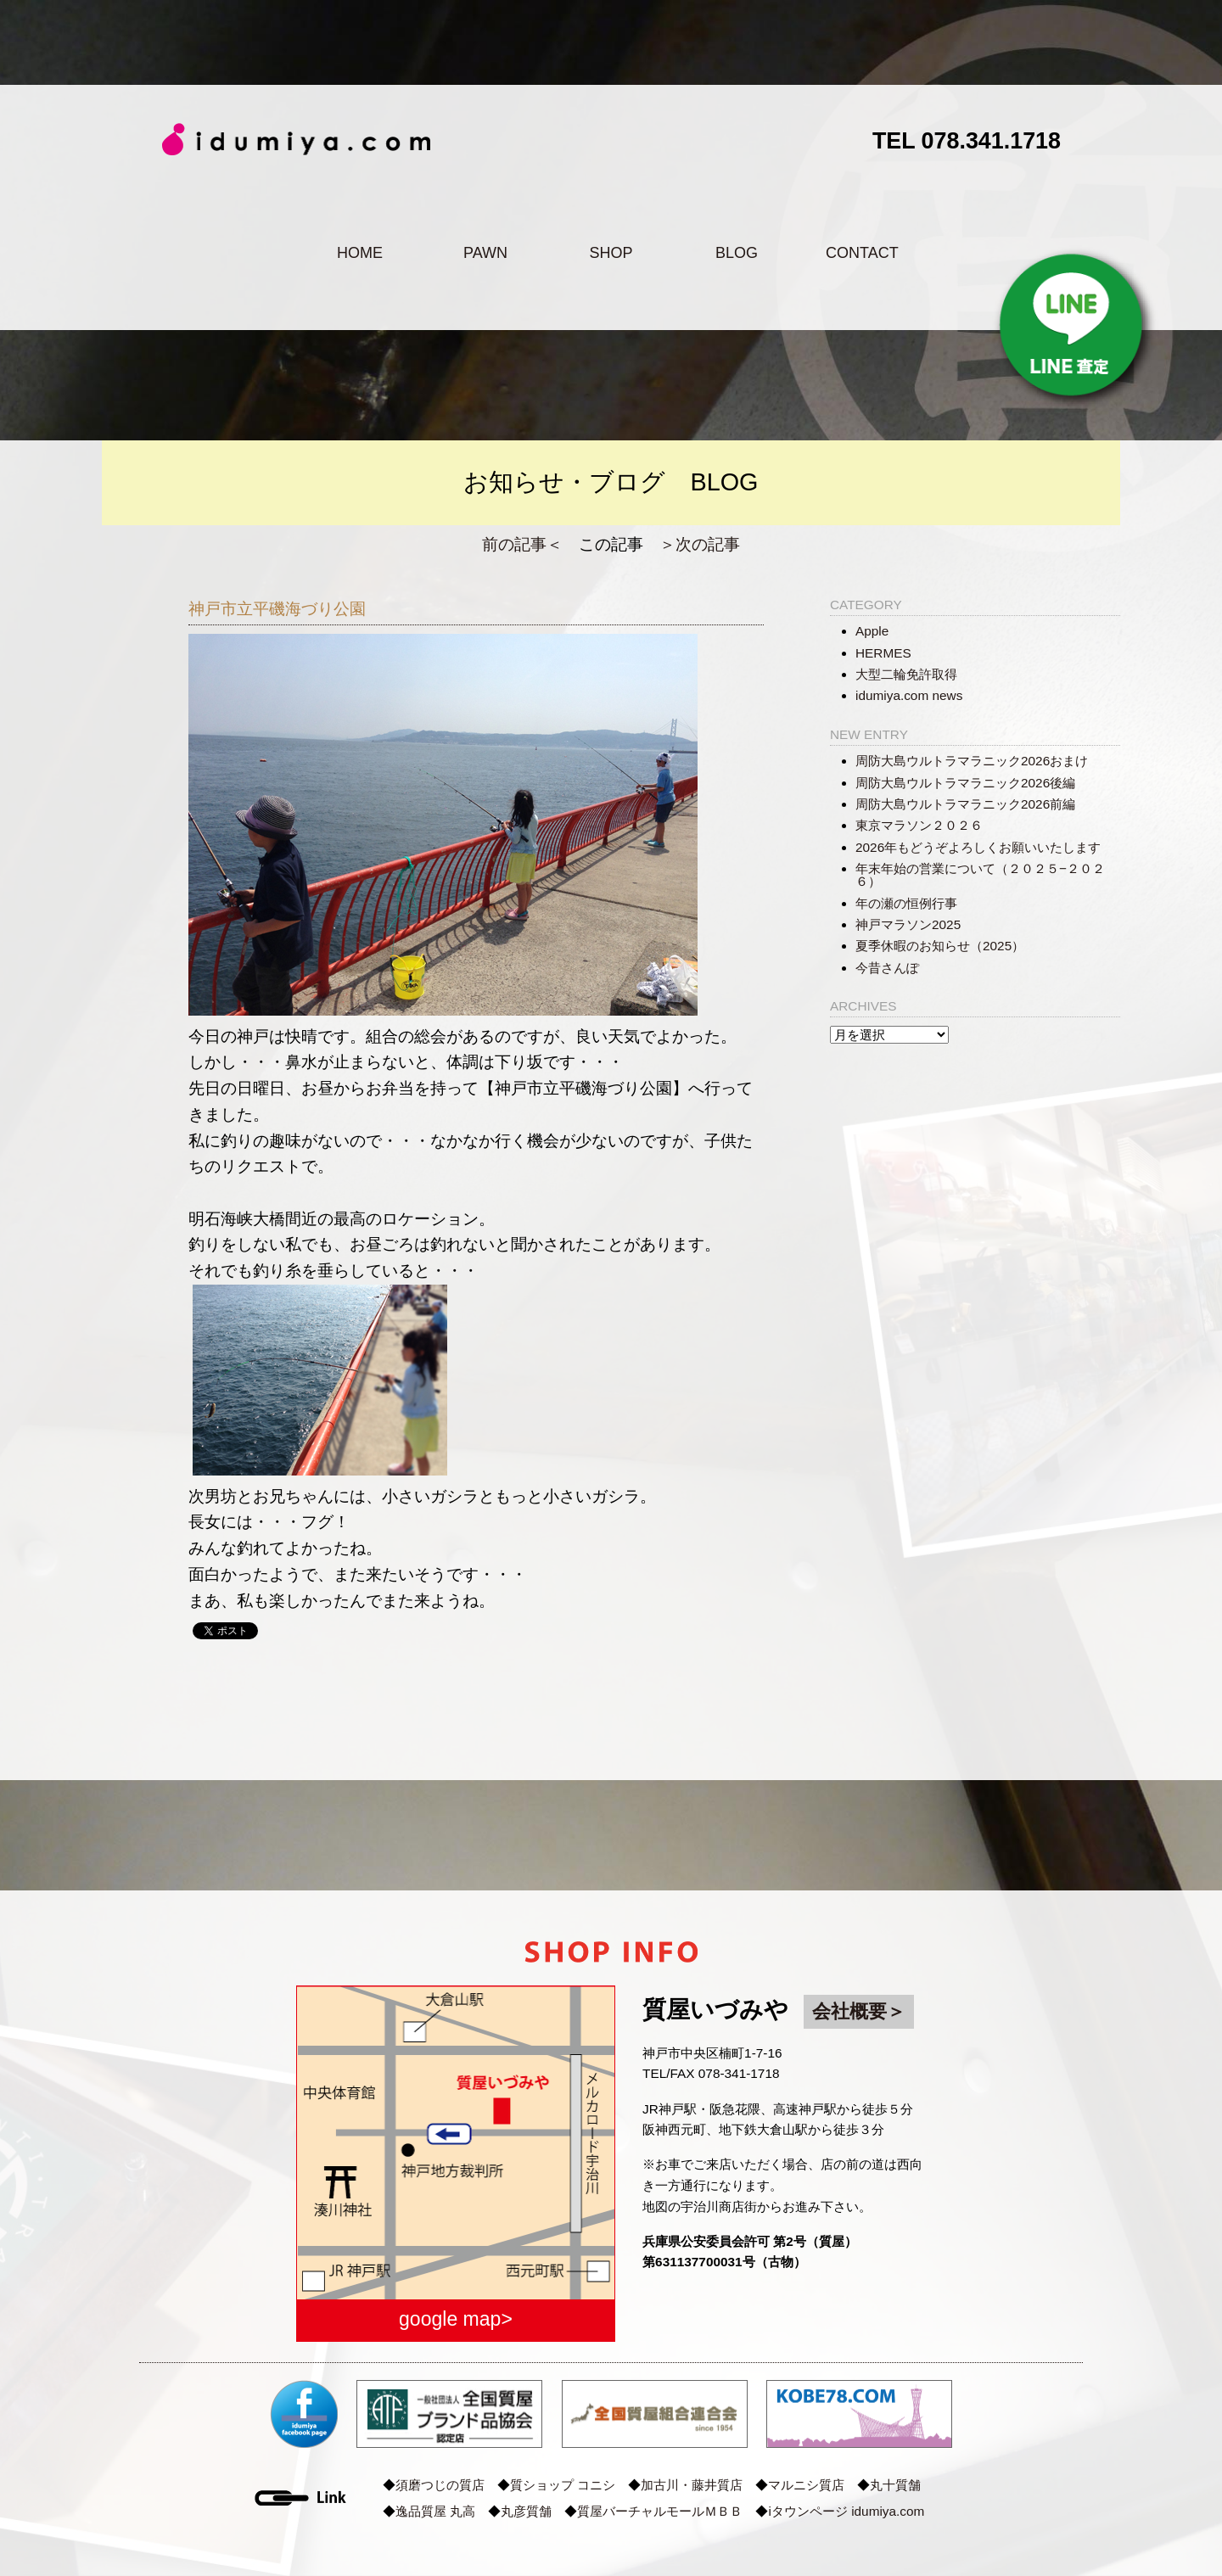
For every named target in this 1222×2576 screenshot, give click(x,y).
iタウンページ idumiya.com (846, 2511)
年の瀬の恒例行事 (906, 903)
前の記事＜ (522, 544)
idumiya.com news (908, 695)
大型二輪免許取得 (906, 674)
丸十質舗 (895, 2485)
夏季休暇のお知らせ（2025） (939, 945)
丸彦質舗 (526, 2511)
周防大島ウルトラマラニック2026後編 (965, 783)
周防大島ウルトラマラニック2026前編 (965, 804)
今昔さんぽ (887, 967)
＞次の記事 (699, 544)
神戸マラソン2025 (908, 924)
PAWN (485, 252)
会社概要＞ (858, 2011)
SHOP (610, 252)
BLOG (736, 252)
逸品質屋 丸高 (435, 2511)
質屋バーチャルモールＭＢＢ (660, 2511)
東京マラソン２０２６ (919, 825)
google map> (456, 2319)
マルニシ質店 (806, 2485)
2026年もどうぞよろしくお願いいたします (978, 847)
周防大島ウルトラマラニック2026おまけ (971, 760)
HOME (360, 252)
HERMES (883, 653)
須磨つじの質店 (440, 2485)
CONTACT (862, 252)
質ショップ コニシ (562, 2485)
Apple (871, 631)
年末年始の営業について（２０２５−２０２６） (980, 874)
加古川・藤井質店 (692, 2485)
